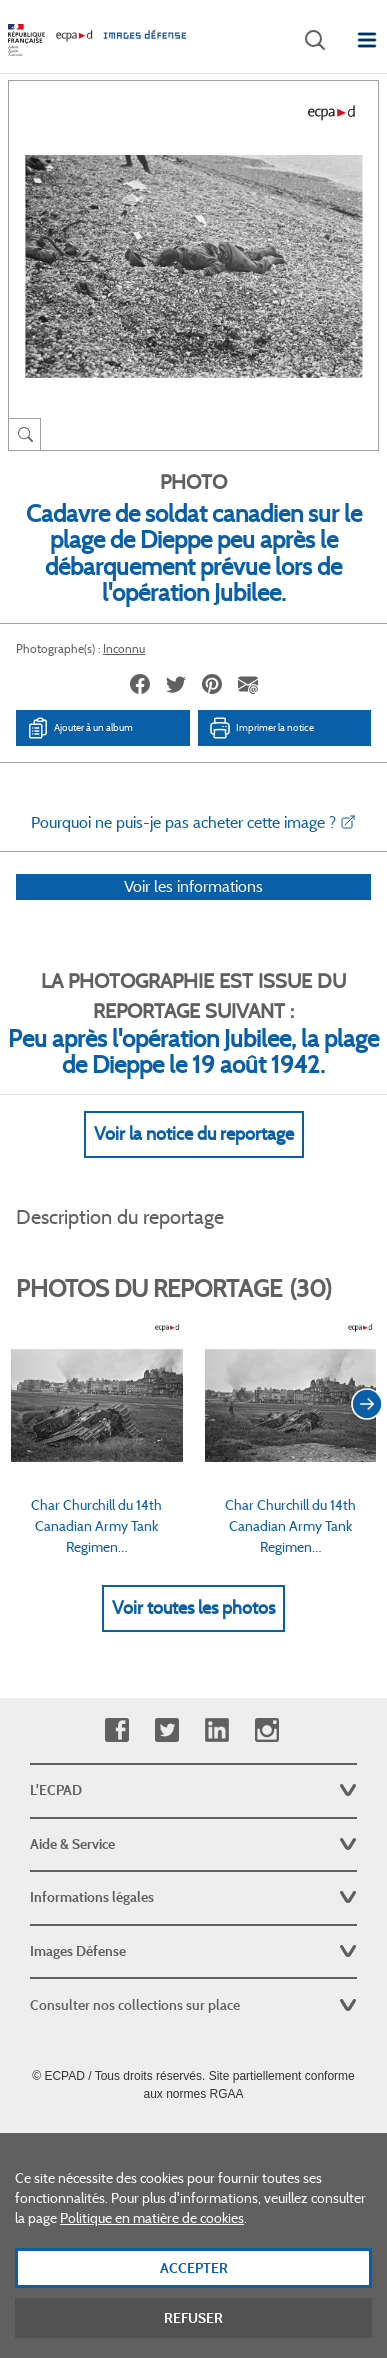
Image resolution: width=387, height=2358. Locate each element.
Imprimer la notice (261, 728)
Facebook (116, 1730)
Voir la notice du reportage (194, 1160)
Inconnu (124, 648)
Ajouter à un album (79, 728)
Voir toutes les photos (193, 1634)
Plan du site (193, 2138)
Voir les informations (193, 912)
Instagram (266, 1730)
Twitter (166, 1730)
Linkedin (216, 1730)
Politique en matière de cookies (152, 2236)
